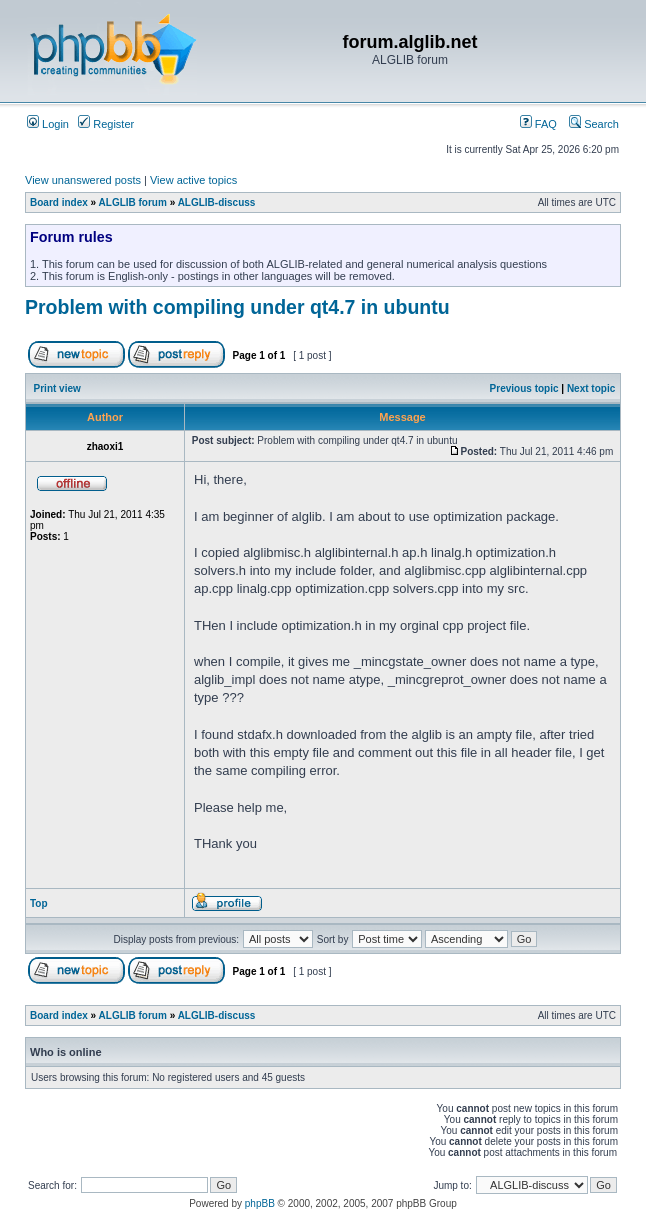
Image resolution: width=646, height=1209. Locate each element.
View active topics (193, 180)
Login (48, 124)
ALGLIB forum (133, 202)
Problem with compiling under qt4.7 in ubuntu (237, 307)
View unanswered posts (83, 180)
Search (594, 124)
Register (106, 124)
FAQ (538, 124)
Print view (57, 388)
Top (39, 903)
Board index (59, 202)
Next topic (591, 388)
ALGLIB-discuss (217, 202)
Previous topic (524, 388)
